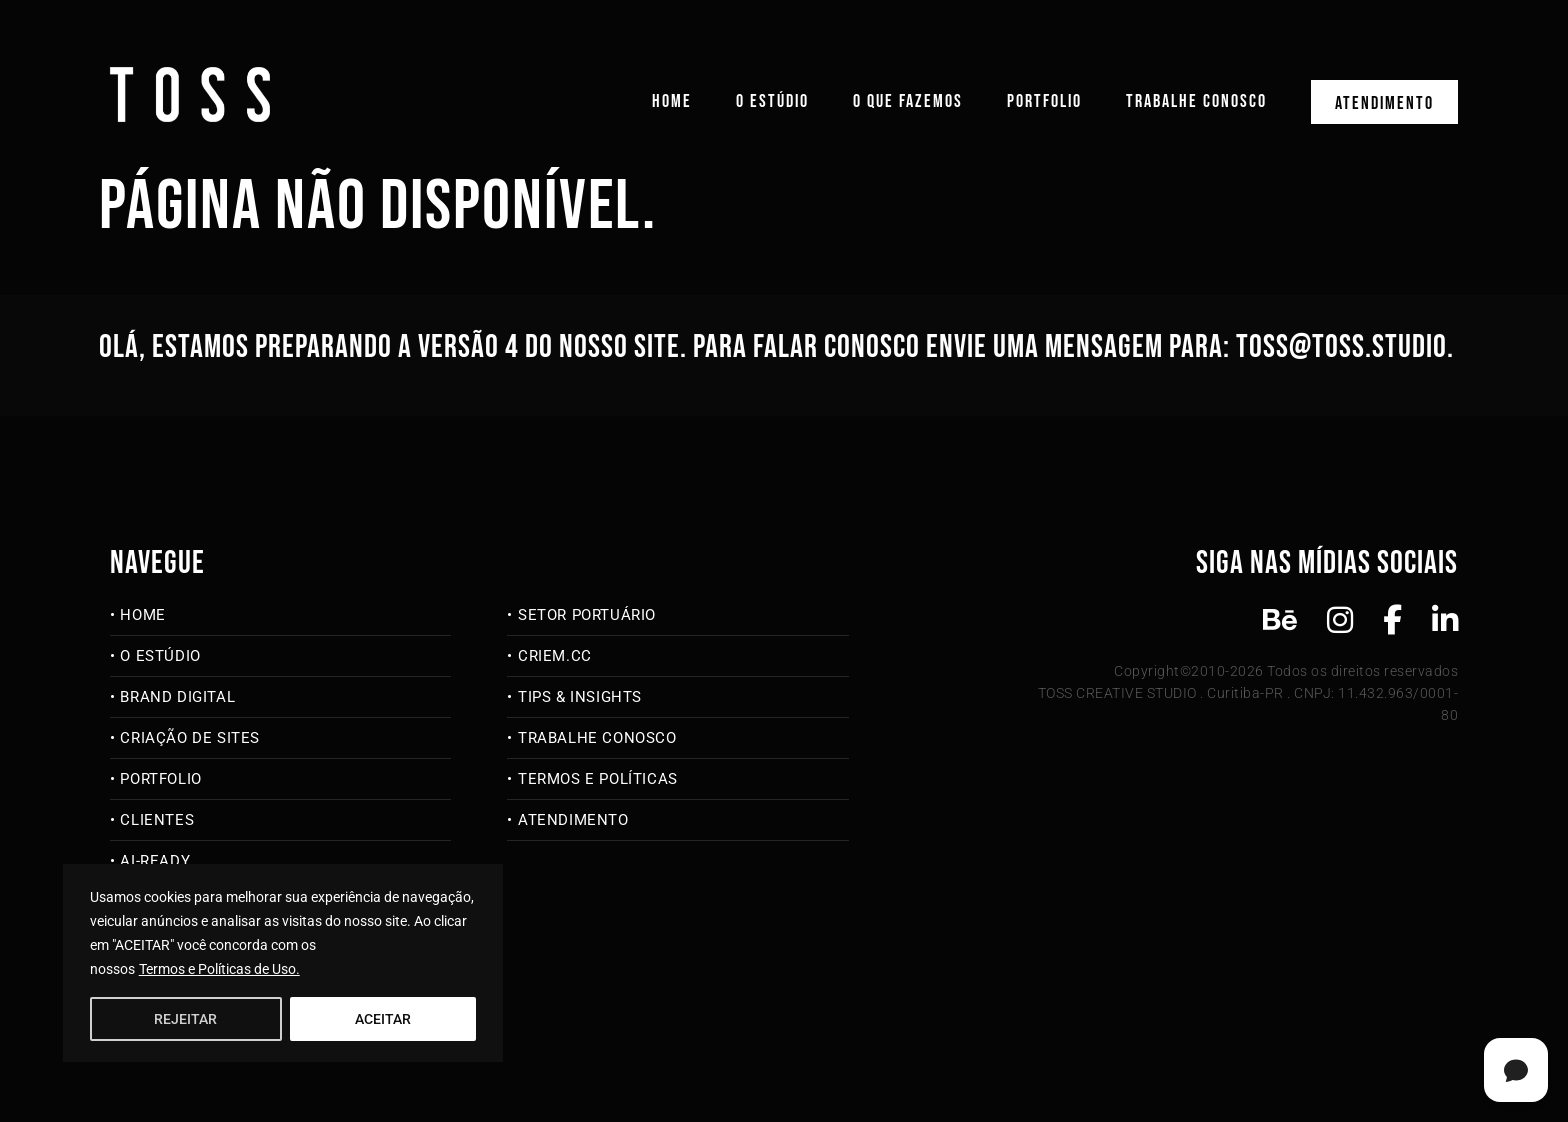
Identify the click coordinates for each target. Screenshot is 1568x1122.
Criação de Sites (190, 738)
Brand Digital (177, 697)
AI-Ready (155, 861)
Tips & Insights (580, 697)
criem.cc (555, 656)
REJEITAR (185, 1019)
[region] (283, 963)
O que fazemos (908, 101)
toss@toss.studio (1341, 347)
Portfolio (1044, 101)
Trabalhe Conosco (1196, 101)
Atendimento (1384, 103)
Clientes (157, 820)
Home (672, 101)
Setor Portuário (587, 615)
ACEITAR (383, 1019)
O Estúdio (772, 101)
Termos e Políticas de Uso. (219, 969)
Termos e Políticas (598, 779)
